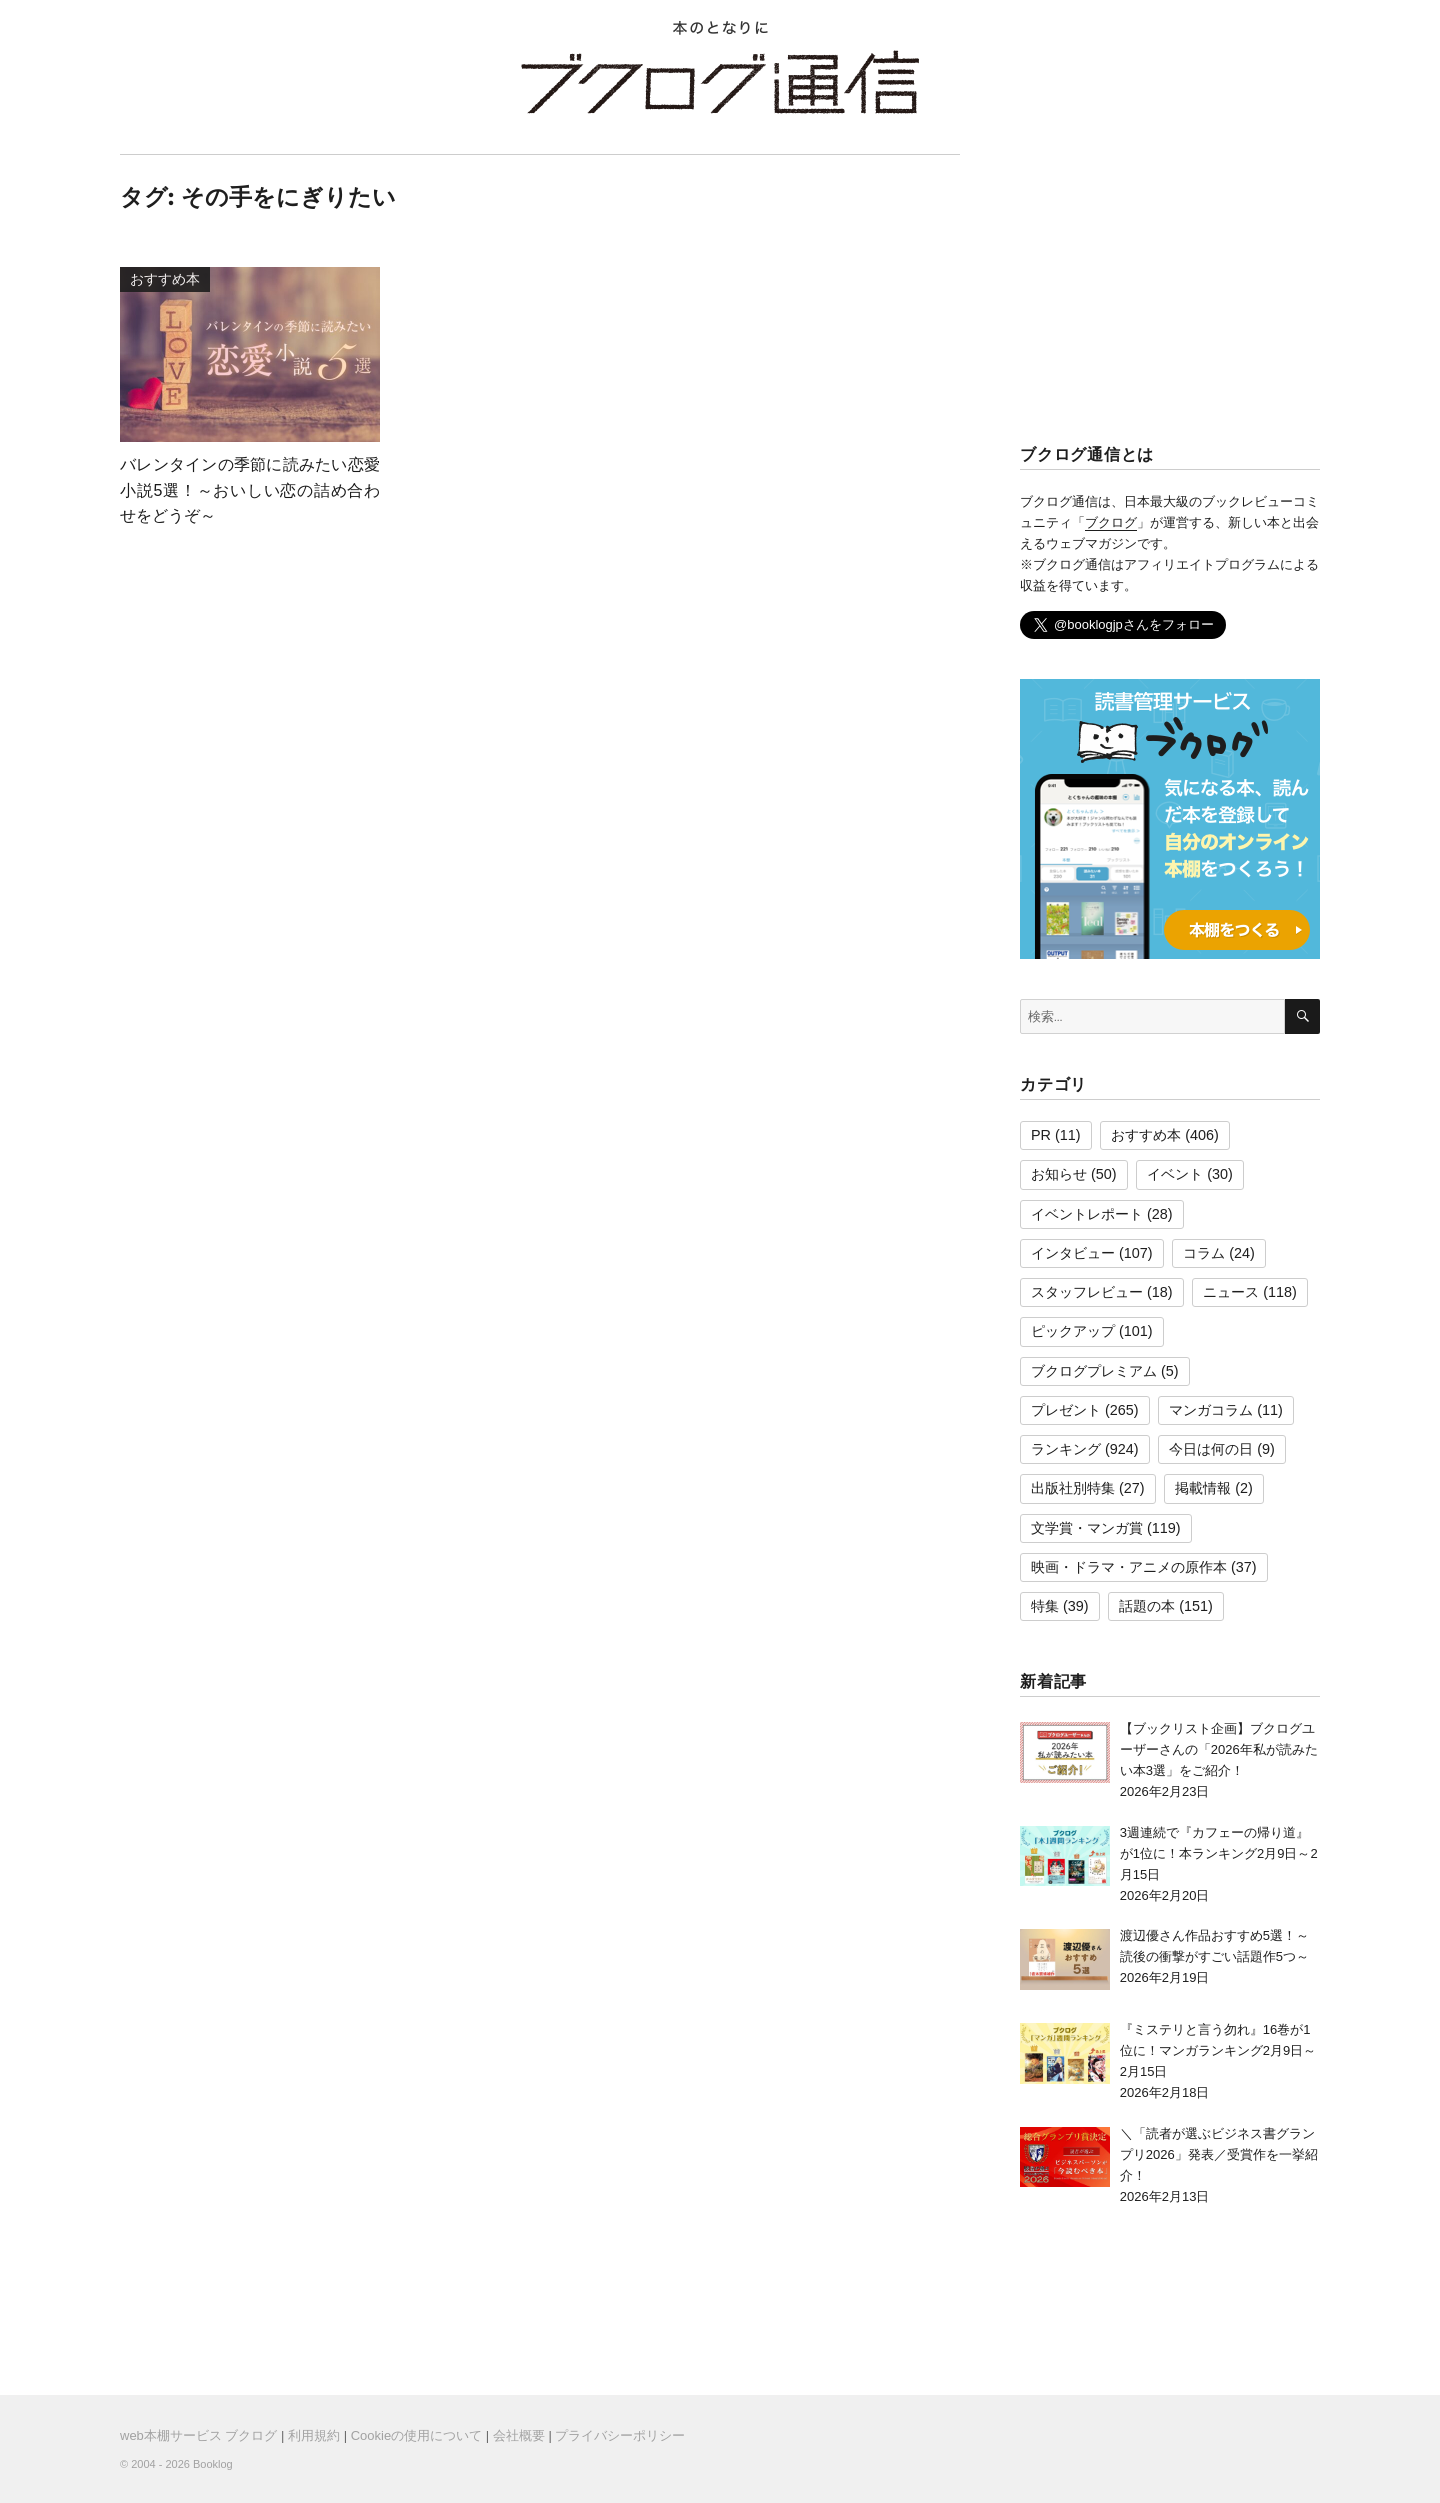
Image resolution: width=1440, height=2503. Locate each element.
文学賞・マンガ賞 (1087, 1528)
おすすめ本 (1146, 1135)
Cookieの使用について (416, 2435)
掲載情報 (1203, 1488)
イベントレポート (1087, 1214)
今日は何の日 (1211, 1449)
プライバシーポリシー (620, 2435)
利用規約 (314, 2435)
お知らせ (1059, 1174)
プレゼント (1066, 1410)
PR (1041, 1135)
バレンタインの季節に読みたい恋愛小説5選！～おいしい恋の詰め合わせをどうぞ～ (250, 490)
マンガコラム (1211, 1410)
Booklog (213, 2464)
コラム (1204, 1253)
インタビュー (1073, 1253)
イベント (1175, 1174)
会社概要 (519, 2435)
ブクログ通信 (720, 82)
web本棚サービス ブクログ (198, 2435)
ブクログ (1111, 522)
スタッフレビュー (1087, 1292)
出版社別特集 (1073, 1488)
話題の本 (1147, 1606)
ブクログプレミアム (1094, 1371)
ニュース (1231, 1292)
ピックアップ (1073, 1331)
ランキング (1066, 1449)
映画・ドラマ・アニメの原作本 (1129, 1567)
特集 (1045, 1606)
